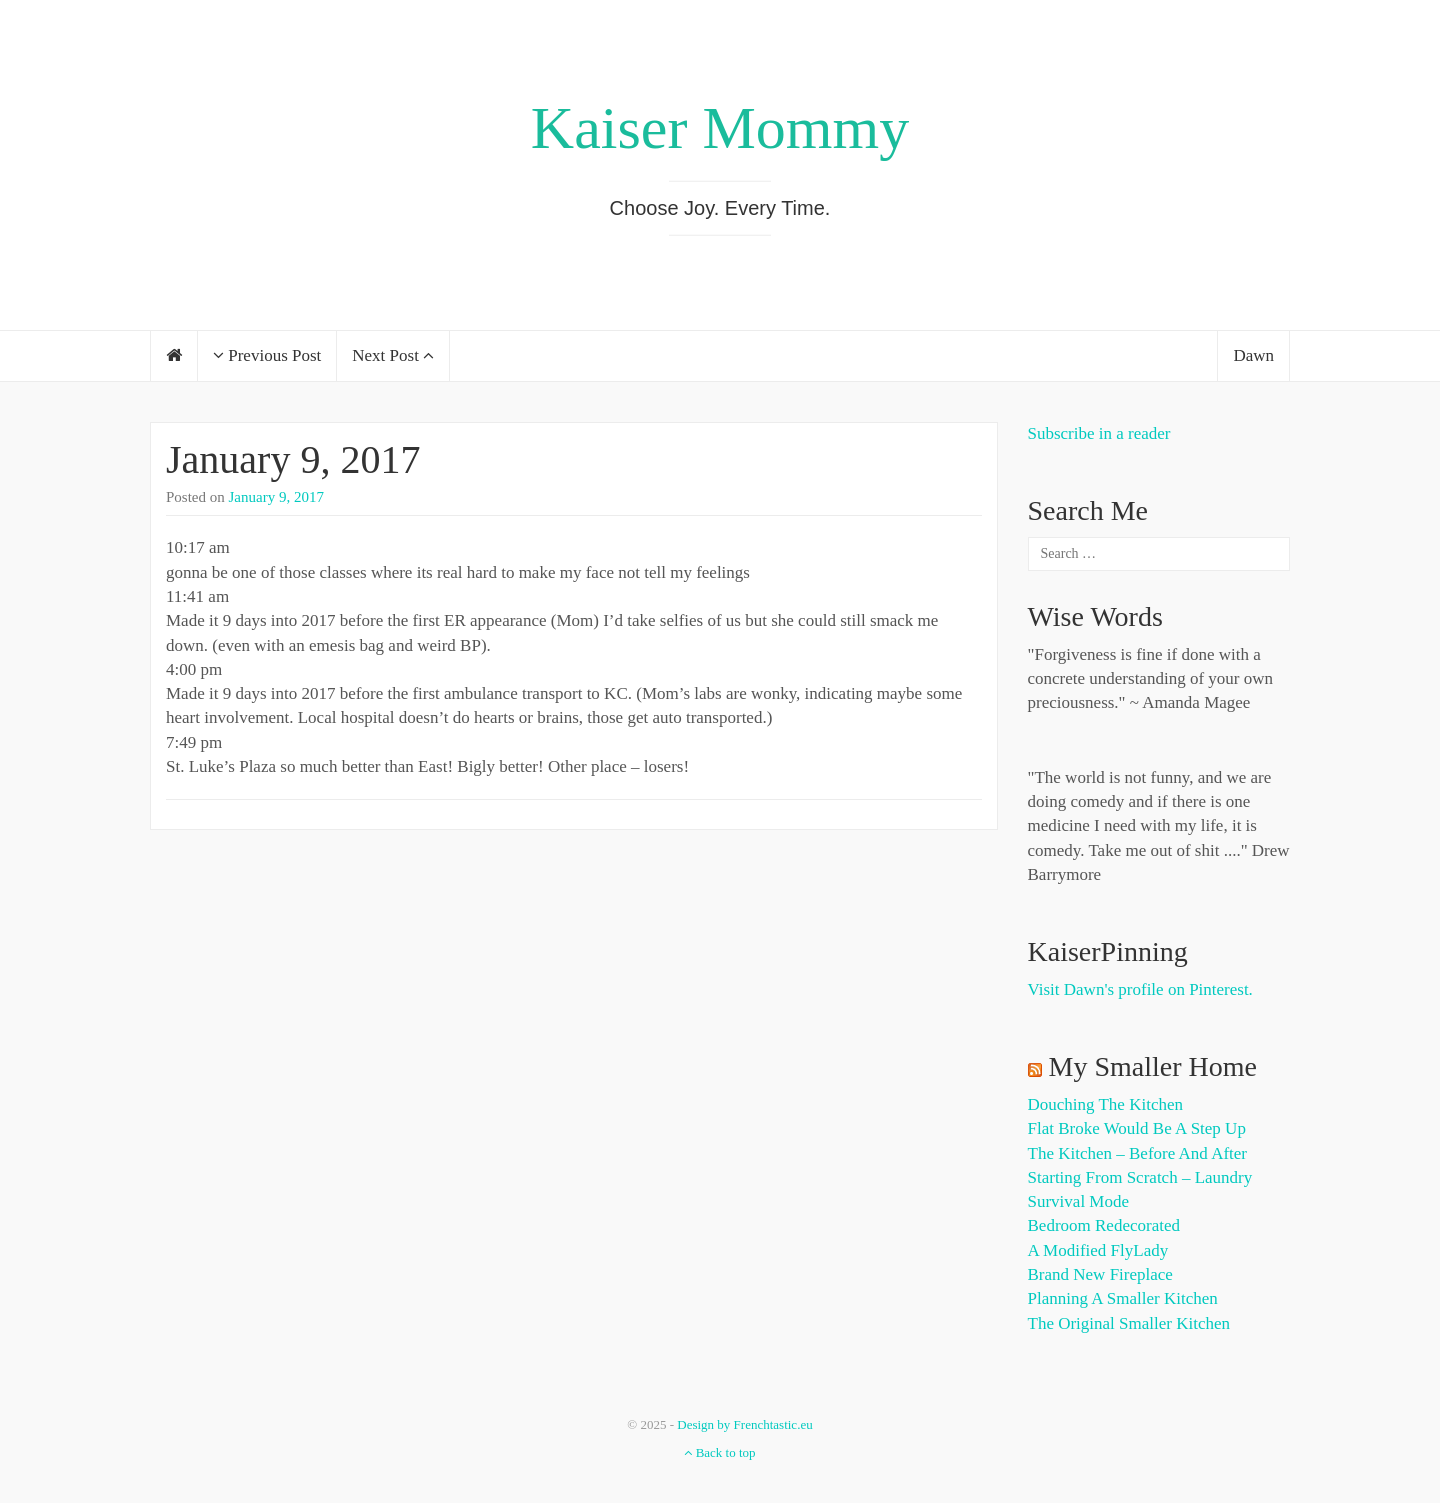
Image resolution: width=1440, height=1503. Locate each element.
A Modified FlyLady (1098, 1250)
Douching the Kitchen (1105, 1104)
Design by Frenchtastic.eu (744, 1424)
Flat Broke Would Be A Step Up (1137, 1128)
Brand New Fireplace (1100, 1274)
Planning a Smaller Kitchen (1123, 1298)
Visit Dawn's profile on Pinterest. (1140, 989)
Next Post (393, 355)
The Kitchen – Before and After (1138, 1153)
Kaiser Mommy (720, 128)
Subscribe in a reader (1099, 433)
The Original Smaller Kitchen (1129, 1323)
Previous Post (267, 355)
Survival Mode (1079, 1201)
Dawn (1253, 355)
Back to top (719, 1452)
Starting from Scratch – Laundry (1140, 1177)
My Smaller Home (1153, 1066)
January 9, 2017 (293, 459)
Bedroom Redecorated (1104, 1225)
